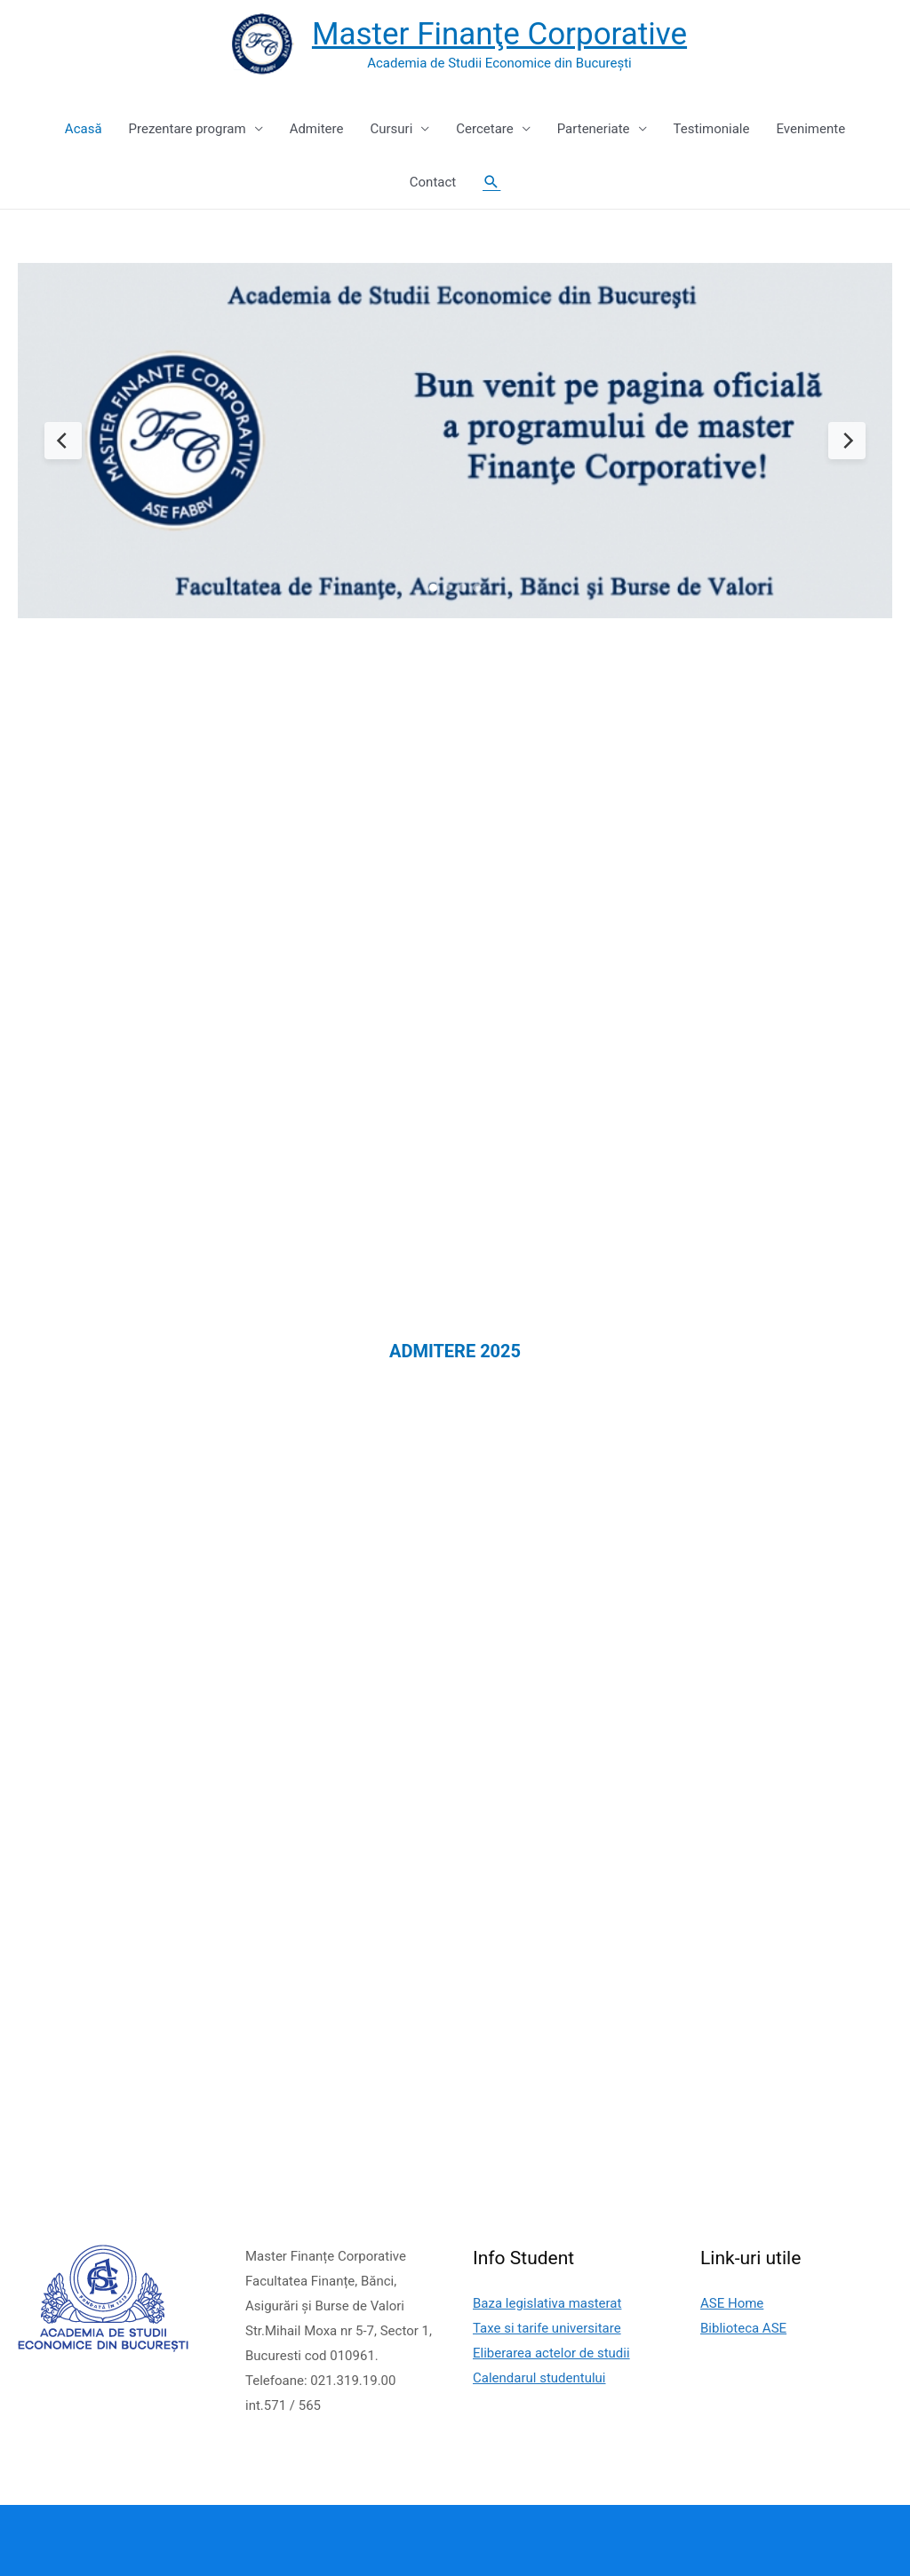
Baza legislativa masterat (547, 2303)
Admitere (317, 129)
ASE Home (731, 2303)
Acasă (83, 129)
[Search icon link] (491, 182)
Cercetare (484, 129)
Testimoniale (712, 129)
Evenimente (810, 129)
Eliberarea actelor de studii (551, 2353)
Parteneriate (593, 129)
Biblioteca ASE (743, 2328)
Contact (433, 182)
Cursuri (391, 129)
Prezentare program (187, 129)
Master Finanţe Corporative (499, 34)
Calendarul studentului (539, 2378)
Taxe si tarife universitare (547, 2328)
